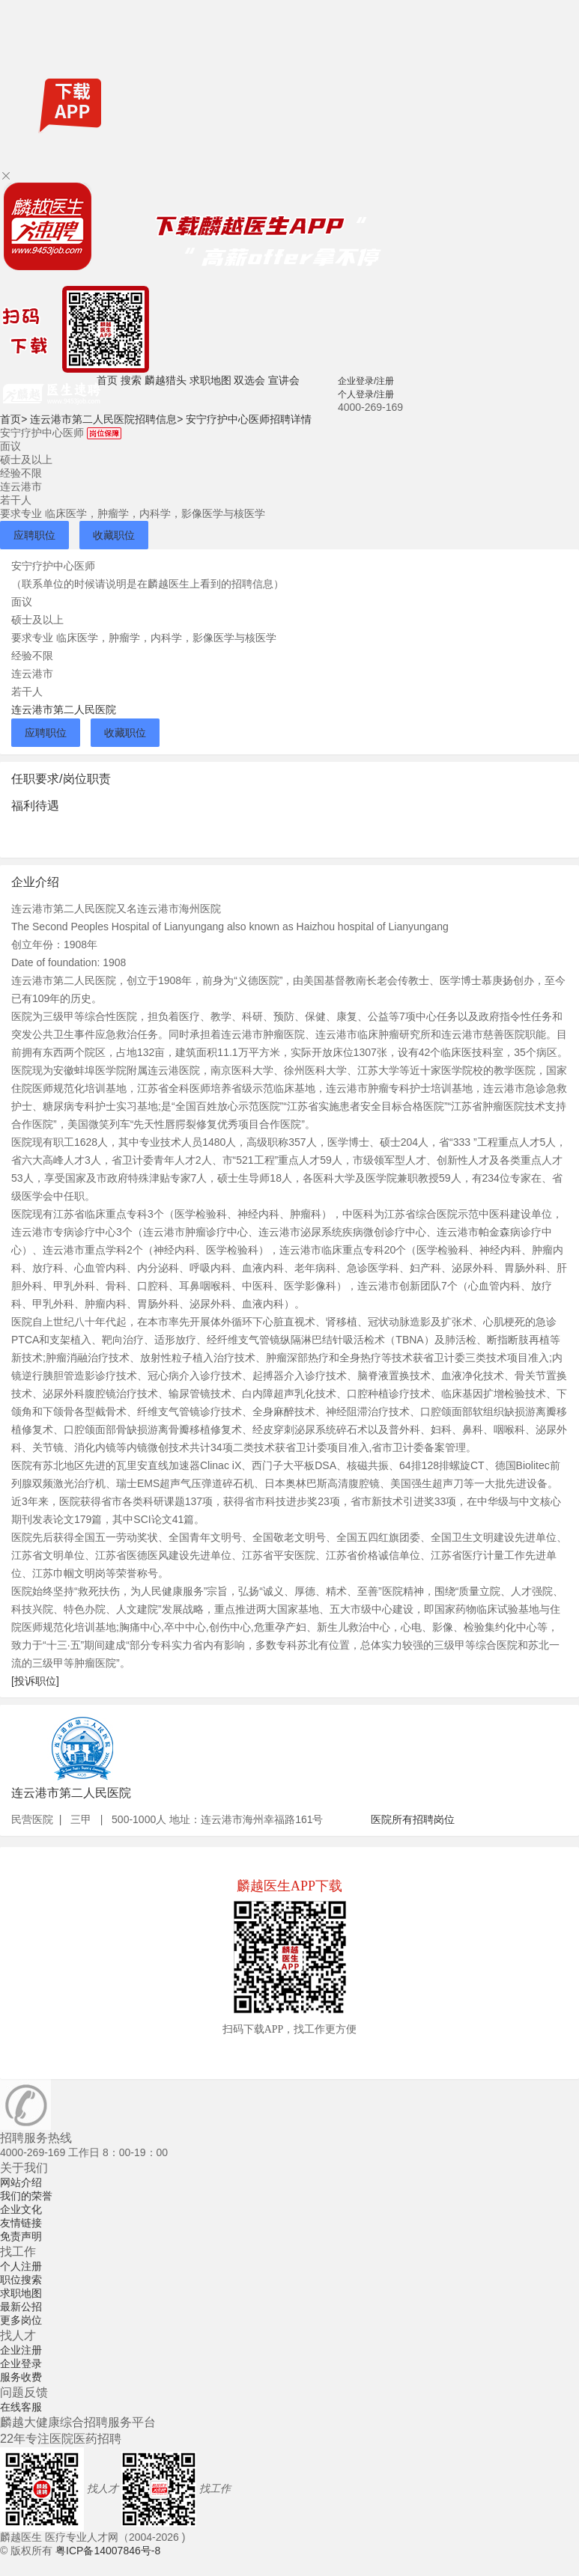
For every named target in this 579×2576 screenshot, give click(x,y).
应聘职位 (34, 535)
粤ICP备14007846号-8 (107, 2551)
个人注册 (21, 2266)
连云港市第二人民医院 (63, 709)
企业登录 (21, 2363)
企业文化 (21, 2209)
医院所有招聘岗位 (413, 1819)
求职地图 (210, 380)
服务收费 (21, 2377)
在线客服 (21, 2407)
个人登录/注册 (366, 394)
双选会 (249, 380)
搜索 (131, 380)
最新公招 (21, 2307)
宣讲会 (284, 380)
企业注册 (21, 2350)
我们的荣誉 (26, 2196)
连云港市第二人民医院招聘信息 (106, 419)
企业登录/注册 (366, 381)
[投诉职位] (35, 1681)
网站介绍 (21, 2182)
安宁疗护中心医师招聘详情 (249, 419)
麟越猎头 (166, 380)
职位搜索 (21, 2280)
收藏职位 (114, 535)
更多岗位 (21, 2320)
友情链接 (21, 2223)
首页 (107, 380)
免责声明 (21, 2236)
